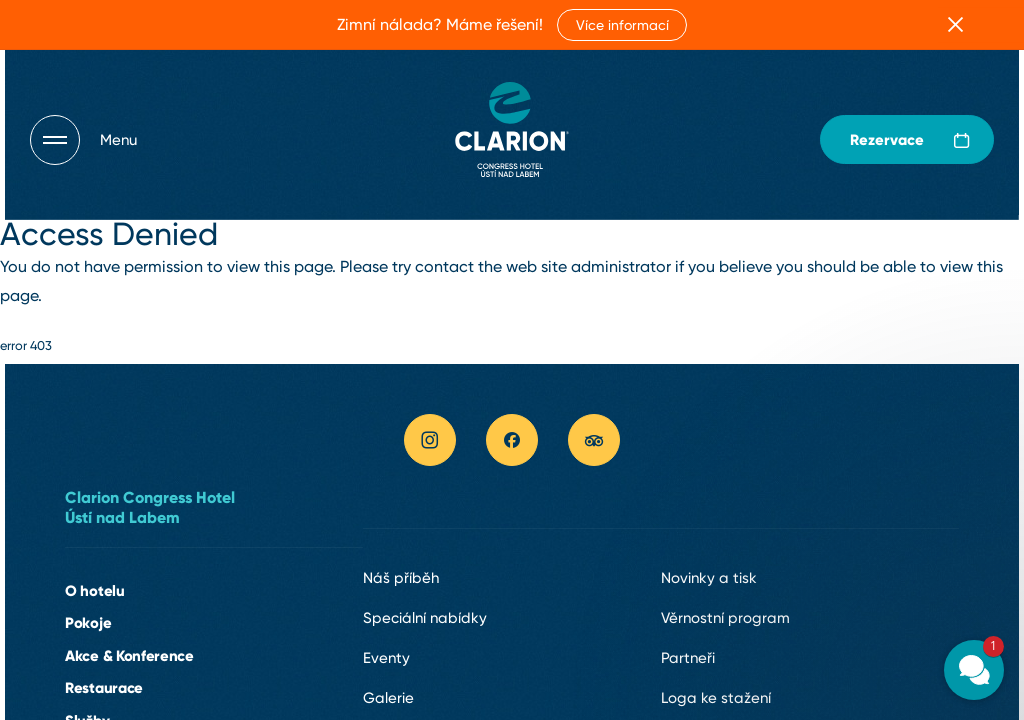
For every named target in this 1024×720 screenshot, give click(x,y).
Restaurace (104, 687)
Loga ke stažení (716, 698)
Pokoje (88, 622)
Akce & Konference (129, 655)
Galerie (388, 698)
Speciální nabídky (425, 618)
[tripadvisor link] (594, 440)
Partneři (688, 658)
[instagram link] (430, 440)
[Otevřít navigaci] (83, 140)
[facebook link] (512, 440)
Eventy (386, 658)
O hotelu (95, 590)
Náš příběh (401, 578)
